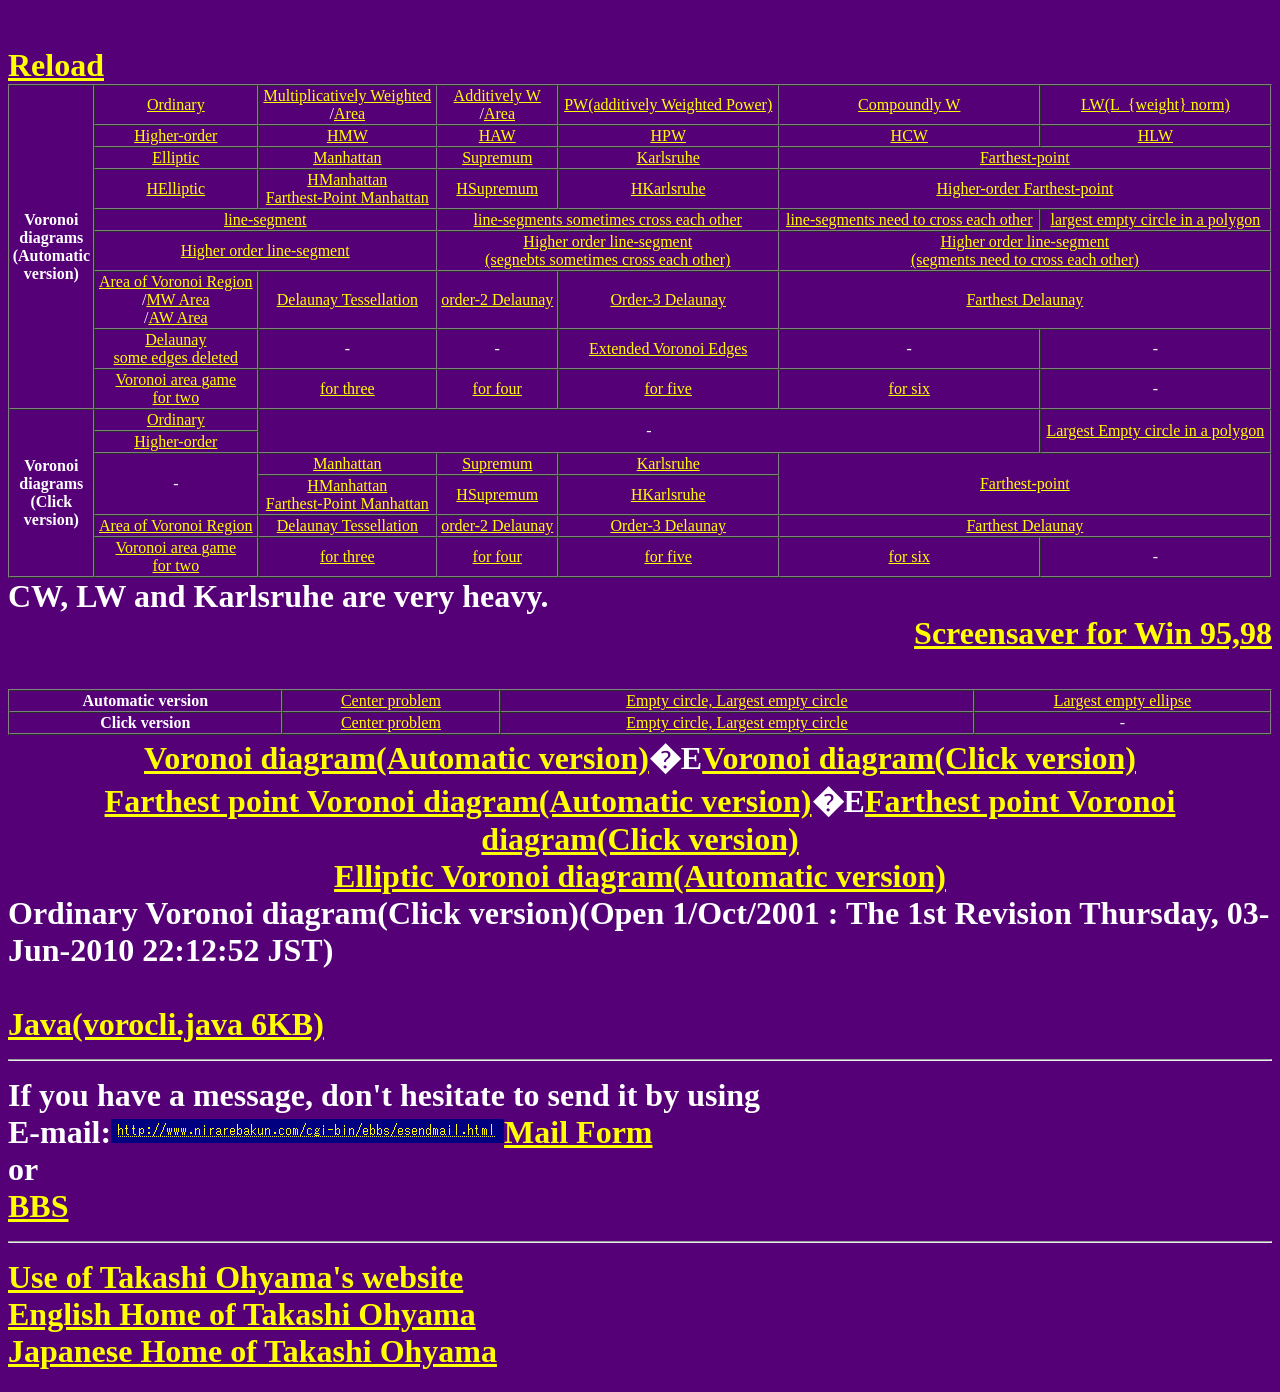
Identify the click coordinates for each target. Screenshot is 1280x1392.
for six (909, 388)
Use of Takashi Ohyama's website (235, 1277)
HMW (347, 135)
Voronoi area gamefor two (176, 388)
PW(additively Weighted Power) (668, 104)
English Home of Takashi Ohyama (242, 1314)
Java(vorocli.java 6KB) (166, 1024)
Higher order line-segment (265, 250)
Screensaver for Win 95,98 (1093, 633)
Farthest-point (1025, 157)
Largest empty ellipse (1122, 700)
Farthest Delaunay (1024, 299)
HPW (668, 135)
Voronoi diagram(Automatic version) (396, 758)
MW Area (177, 299)
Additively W (497, 95)
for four (497, 388)
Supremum (497, 157)
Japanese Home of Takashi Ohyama (252, 1351)
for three (347, 388)
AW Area (177, 317)
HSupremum (497, 188)
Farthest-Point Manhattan (347, 197)
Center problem (391, 700)
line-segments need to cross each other (909, 219)
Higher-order (175, 135)
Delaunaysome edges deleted (176, 348)
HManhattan (347, 179)
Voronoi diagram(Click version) (919, 758)
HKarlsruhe (668, 188)
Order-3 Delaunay (668, 299)
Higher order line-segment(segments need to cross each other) (1025, 250)
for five (668, 388)
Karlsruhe (668, 157)
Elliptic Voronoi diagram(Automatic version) (640, 876)
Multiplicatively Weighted (347, 95)
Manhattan (347, 157)
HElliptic (175, 188)
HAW (497, 135)
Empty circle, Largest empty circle (736, 700)
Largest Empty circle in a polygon (1155, 430)
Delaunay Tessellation (347, 299)
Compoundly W (909, 104)
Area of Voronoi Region (176, 281)
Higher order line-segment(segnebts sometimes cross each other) (607, 250)
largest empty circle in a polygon (1155, 219)
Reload (56, 65)
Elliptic (175, 157)
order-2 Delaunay (497, 299)
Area (349, 113)
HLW (1155, 135)
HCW (909, 135)
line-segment (265, 219)
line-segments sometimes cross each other (608, 219)
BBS (38, 1206)
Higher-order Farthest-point (1024, 188)
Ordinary (176, 104)
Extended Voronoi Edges (668, 348)
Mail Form (381, 1132)
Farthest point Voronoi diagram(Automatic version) (458, 801)
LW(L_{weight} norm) (1155, 104)
